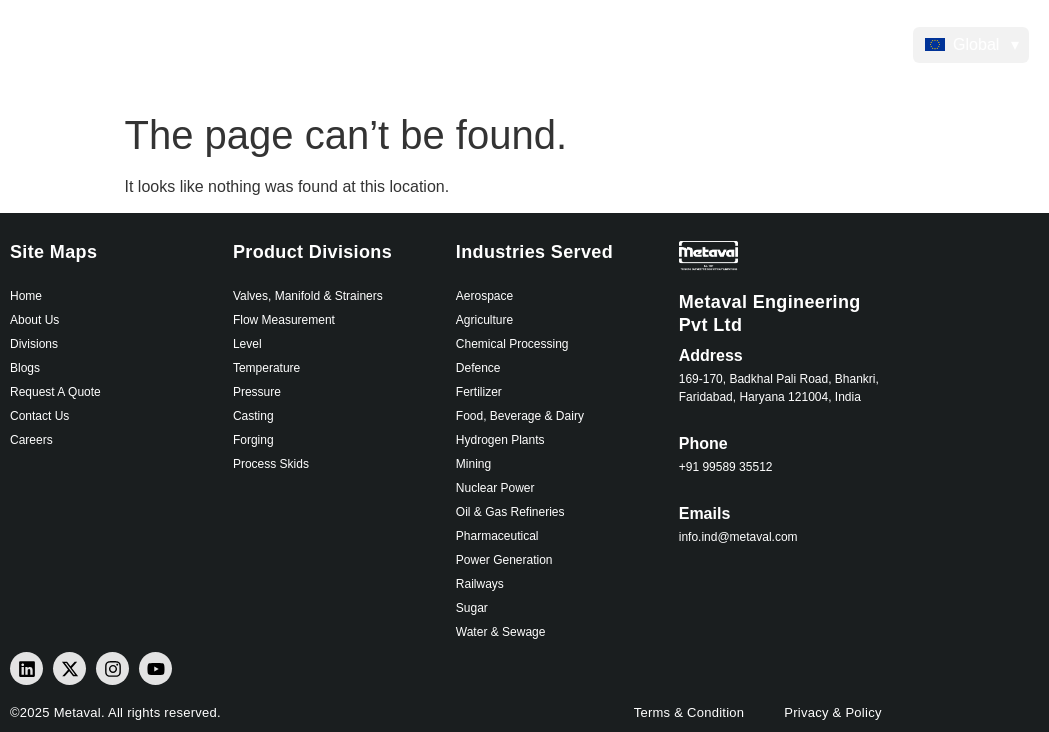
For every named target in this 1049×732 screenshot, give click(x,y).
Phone (703, 443)
